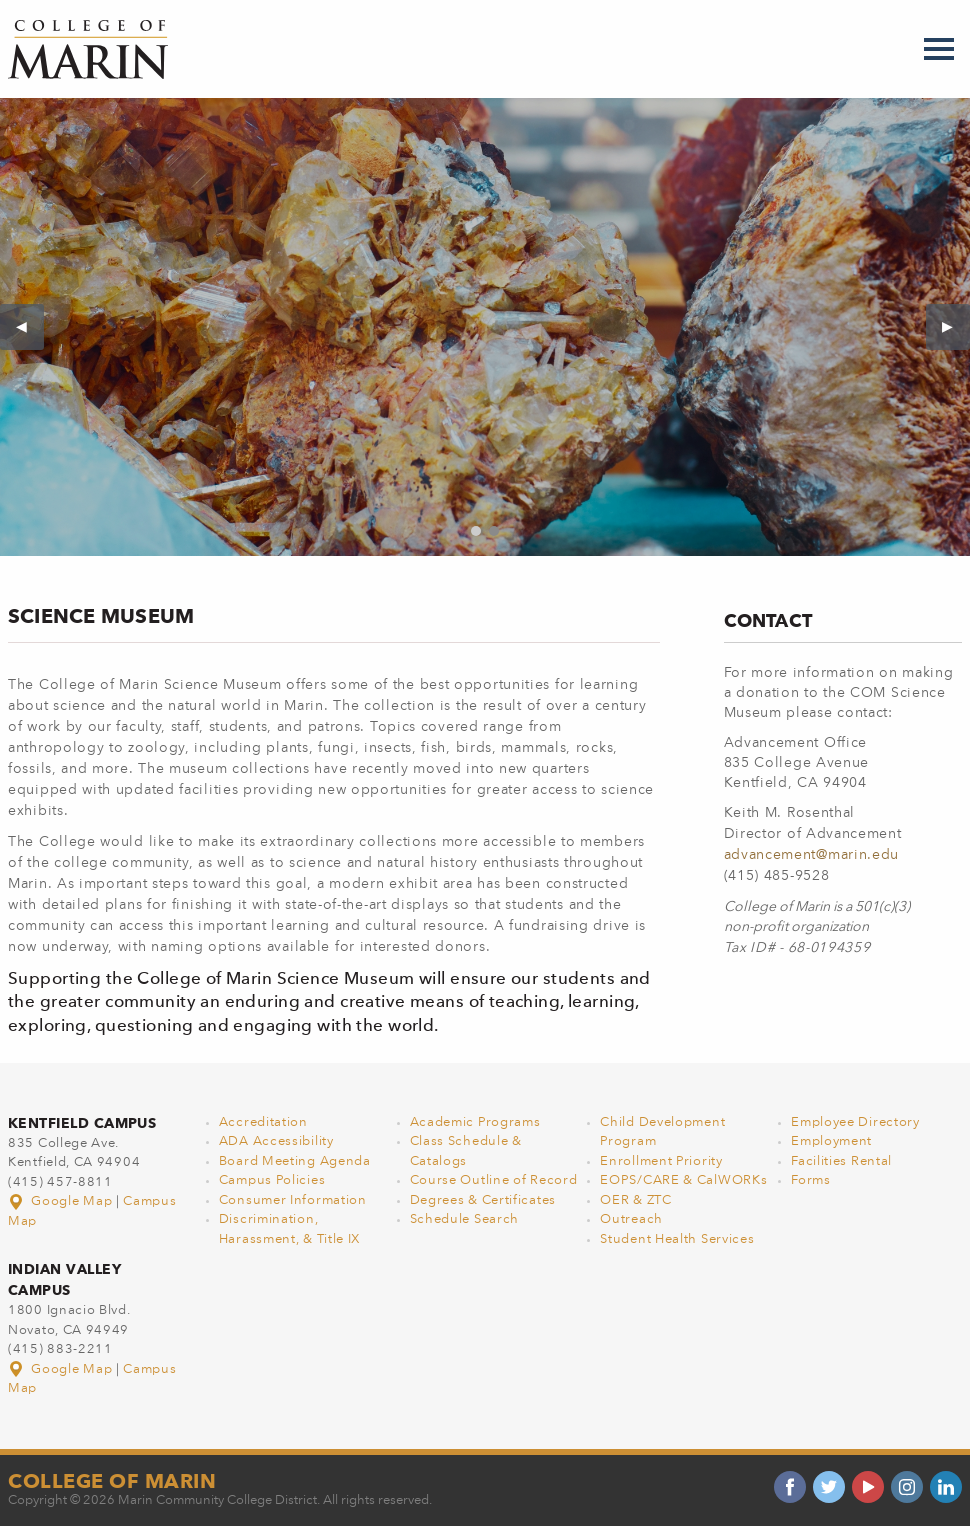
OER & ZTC (635, 1200)
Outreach (631, 1219)
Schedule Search (465, 1219)
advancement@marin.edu (812, 855)
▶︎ (956, 327)
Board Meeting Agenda (295, 1161)
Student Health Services (677, 1239)
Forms (811, 1180)
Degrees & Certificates (483, 1200)
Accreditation (263, 1122)
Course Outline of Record (494, 1180)
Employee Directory (855, 1122)
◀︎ (30, 327)
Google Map (62, 1201)
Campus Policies (272, 1180)
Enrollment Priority (661, 1161)
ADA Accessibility (276, 1141)
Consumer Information (293, 1200)
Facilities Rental (841, 1161)
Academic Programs (475, 1122)
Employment (831, 1141)
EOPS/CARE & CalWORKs (683, 1180)
